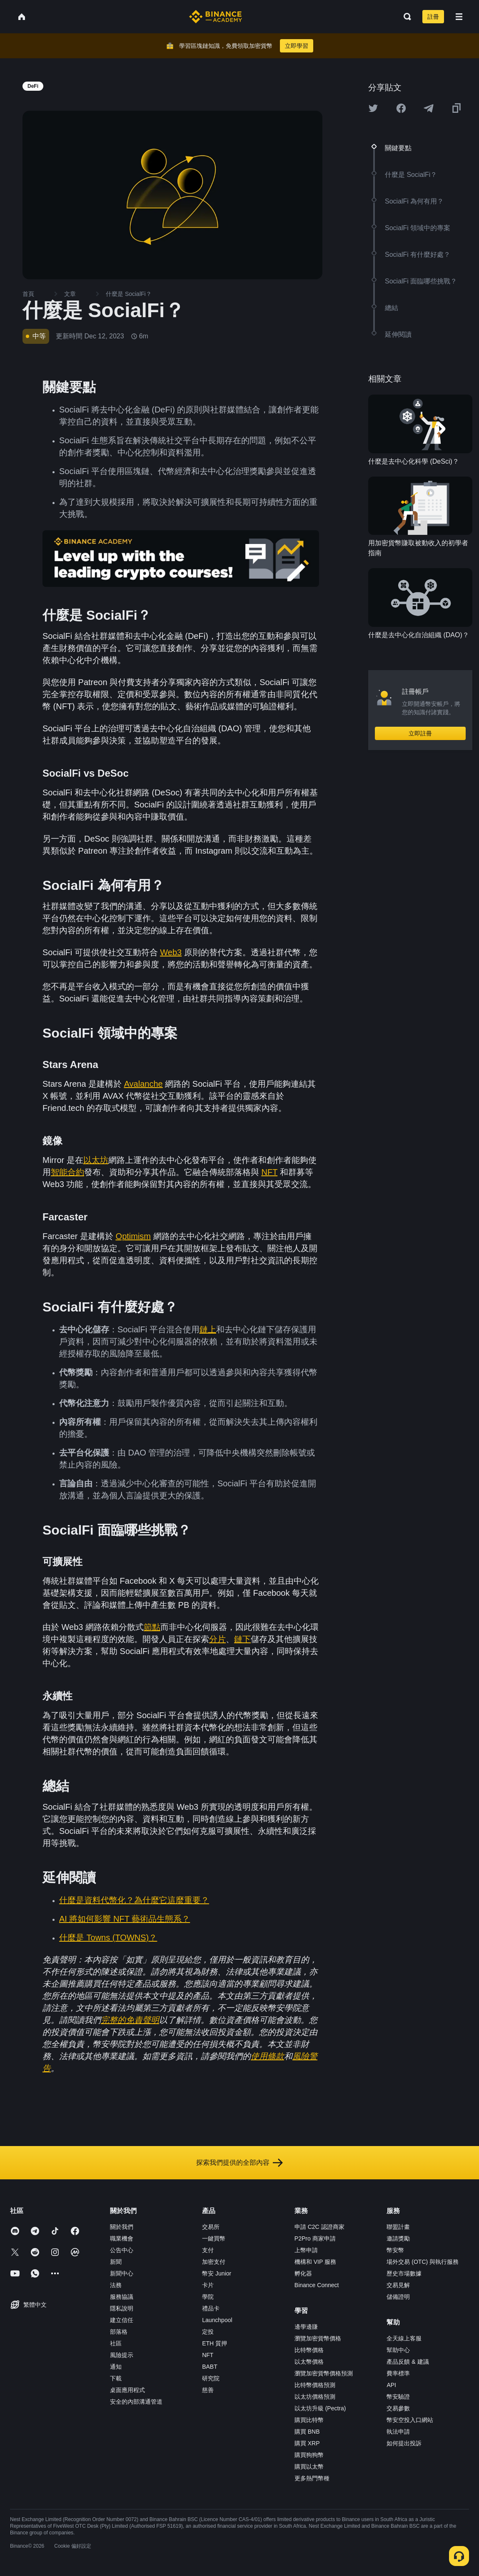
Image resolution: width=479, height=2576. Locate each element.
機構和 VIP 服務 (315, 2261)
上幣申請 (306, 2250)
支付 (208, 2250)
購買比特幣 (309, 2420)
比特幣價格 (309, 2350)
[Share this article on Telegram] (429, 108)
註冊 (433, 16)
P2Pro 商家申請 (315, 2238)
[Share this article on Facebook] (401, 108)
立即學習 (296, 45)
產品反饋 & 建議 (408, 2361)
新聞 (116, 2261)
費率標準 (398, 2373)
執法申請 (398, 2431)
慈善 (208, 2390)
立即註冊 (420, 733)
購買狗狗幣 (309, 2455)
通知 (116, 2366)
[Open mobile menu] (459, 16)
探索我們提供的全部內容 (239, 2163)
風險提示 (121, 2355)
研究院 (211, 2378)
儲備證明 (398, 2296)
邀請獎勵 (398, 2238)
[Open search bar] (404, 16)
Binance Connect (316, 2285)
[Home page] (215, 16)
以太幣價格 (309, 2361)
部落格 (118, 2331)
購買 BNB (307, 2431)
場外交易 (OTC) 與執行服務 (423, 2261)
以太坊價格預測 (314, 2396)
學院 (208, 2296)
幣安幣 (395, 2250)
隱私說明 (121, 2308)
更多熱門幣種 (311, 2478)
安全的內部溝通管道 (136, 2401)
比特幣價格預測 (314, 2385)
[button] (459, 17)
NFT (207, 2355)
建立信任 (121, 2320)
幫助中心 (398, 2350)
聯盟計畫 (398, 2226)
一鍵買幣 (213, 2238)
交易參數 (398, 2408)
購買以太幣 (309, 2466)
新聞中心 (121, 2273)
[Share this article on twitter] (373, 108)
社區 (116, 2343)
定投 (208, 2331)
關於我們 (121, 2226)
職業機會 (121, 2238)
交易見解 (398, 2285)
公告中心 (121, 2250)
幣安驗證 (398, 2396)
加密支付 (213, 2261)
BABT (209, 2366)
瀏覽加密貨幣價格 (317, 2338)
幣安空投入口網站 (410, 2420)
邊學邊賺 (306, 2326)
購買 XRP (307, 2443)
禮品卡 (211, 2308)
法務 (116, 2285)
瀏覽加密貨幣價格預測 (323, 2373)
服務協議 (121, 2296)
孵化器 (303, 2273)
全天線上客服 (404, 2338)
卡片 (208, 2285)
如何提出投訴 (404, 2443)
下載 (116, 2378)
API (391, 2385)
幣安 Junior (216, 2273)
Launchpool (217, 2320)
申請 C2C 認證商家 (319, 2226)
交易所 (211, 2226)
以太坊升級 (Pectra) (320, 2408)
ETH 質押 (214, 2343)
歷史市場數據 (404, 2273)
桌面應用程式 (127, 2390)
